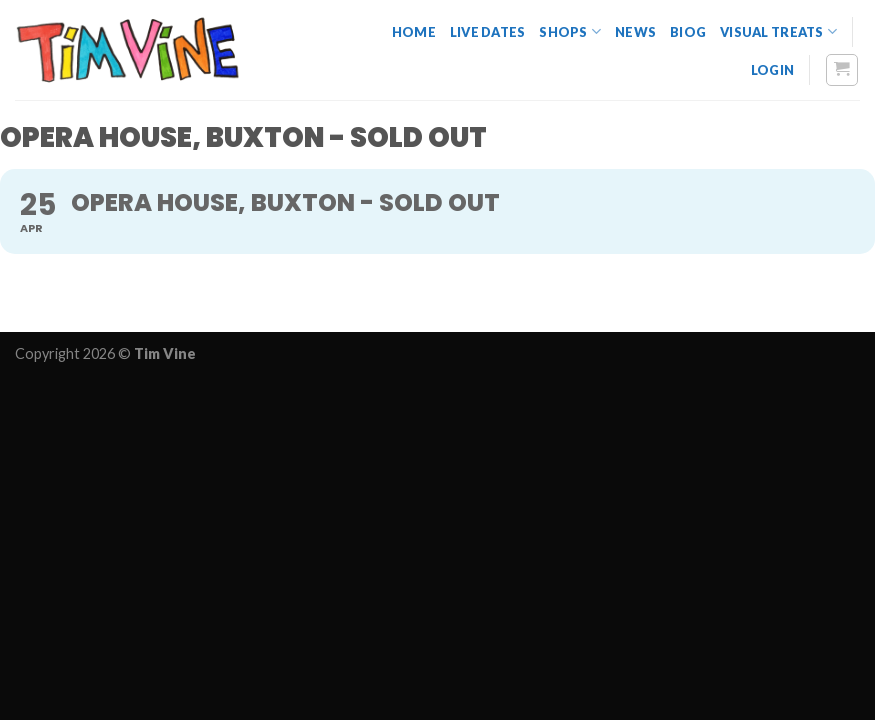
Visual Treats (778, 31)
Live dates (488, 32)
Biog (688, 32)
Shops (570, 31)
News (635, 32)
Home (414, 32)
